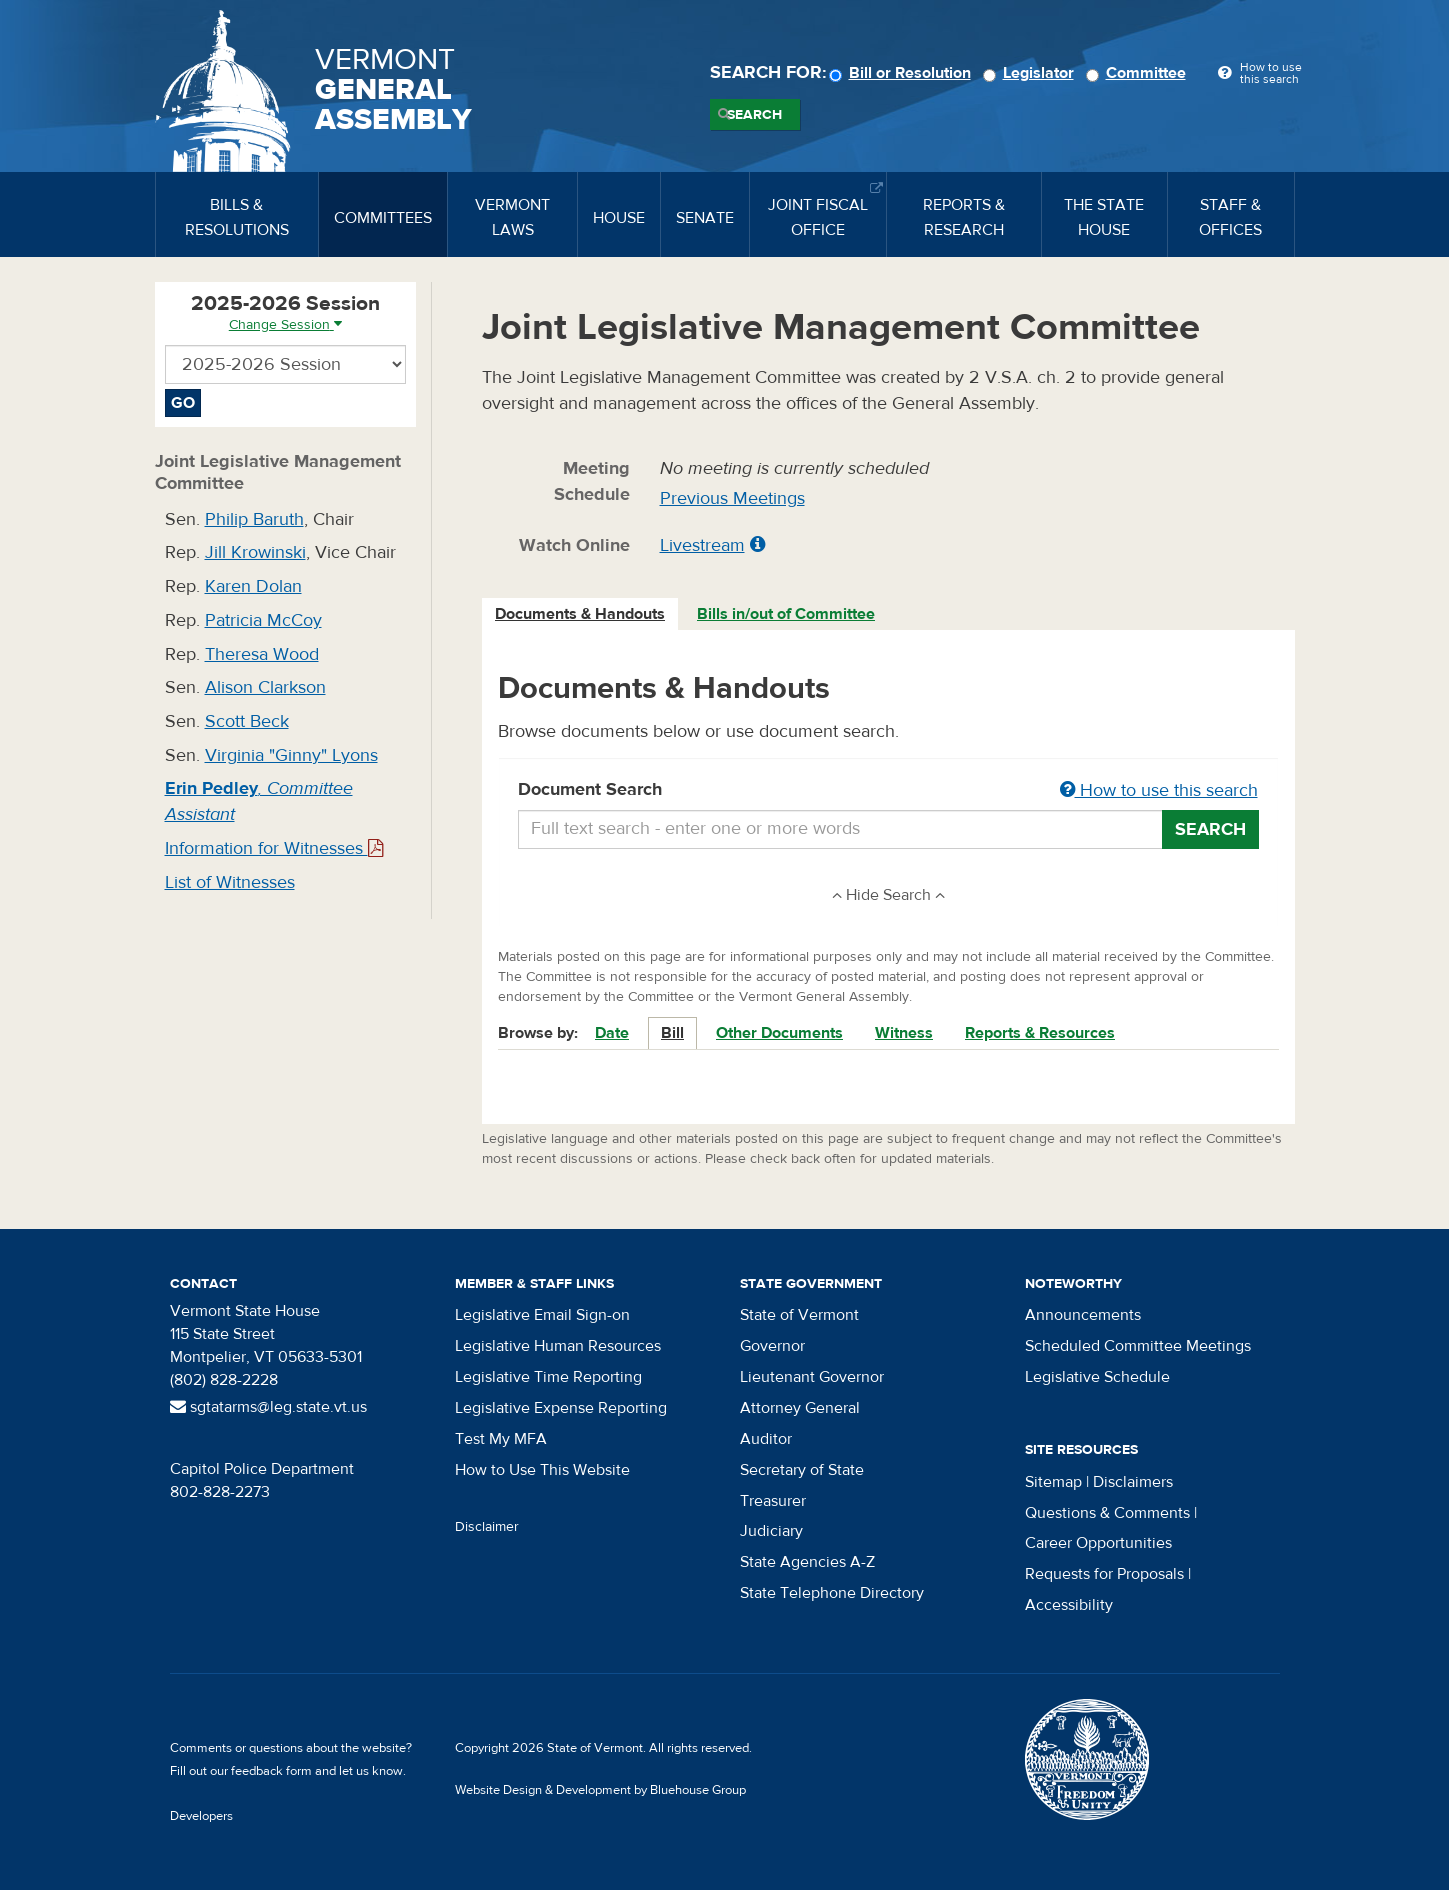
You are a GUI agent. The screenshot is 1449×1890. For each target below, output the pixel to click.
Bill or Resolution (903, 73)
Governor (772, 1346)
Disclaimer (487, 1527)
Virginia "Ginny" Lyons (291, 755)
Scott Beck (247, 721)
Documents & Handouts (580, 614)
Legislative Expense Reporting (561, 1408)
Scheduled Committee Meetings (1138, 1346)
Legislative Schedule (1097, 1377)
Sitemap (1053, 1482)
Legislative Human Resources (558, 1346)
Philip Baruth (254, 519)
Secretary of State (802, 1470)
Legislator (1031, 73)
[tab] (581, 614)
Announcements (1083, 1315)
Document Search (888, 791)
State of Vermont (799, 1315)
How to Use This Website (542, 1470)
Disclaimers (1133, 1482)
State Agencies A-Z (807, 1562)
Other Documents (779, 1033)
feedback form (271, 1771)
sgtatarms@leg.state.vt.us (268, 1407)
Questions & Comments (1107, 1513)
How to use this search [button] (1159, 790)
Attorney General (800, 1408)
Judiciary (771, 1531)
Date (612, 1033)
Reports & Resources (1040, 1033)
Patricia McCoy (263, 620)
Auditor (766, 1439)
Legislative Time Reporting (548, 1377)
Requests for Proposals (1104, 1574)
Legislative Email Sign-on (542, 1315)
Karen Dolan (253, 586)
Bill (672, 1033)
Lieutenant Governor (812, 1377)
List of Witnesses (230, 882)
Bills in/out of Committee (786, 614)
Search (754, 115)
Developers (201, 1816)
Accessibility (1069, 1605)
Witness (904, 1033)
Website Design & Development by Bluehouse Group (600, 1790)
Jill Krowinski (255, 552)
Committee (1139, 73)
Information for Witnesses (274, 848)
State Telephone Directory (832, 1593)
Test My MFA (501, 1439)
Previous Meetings (732, 498)
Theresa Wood (262, 654)
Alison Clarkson (265, 687)
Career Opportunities (1098, 1543)
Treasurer (773, 1501)
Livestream (702, 545)
